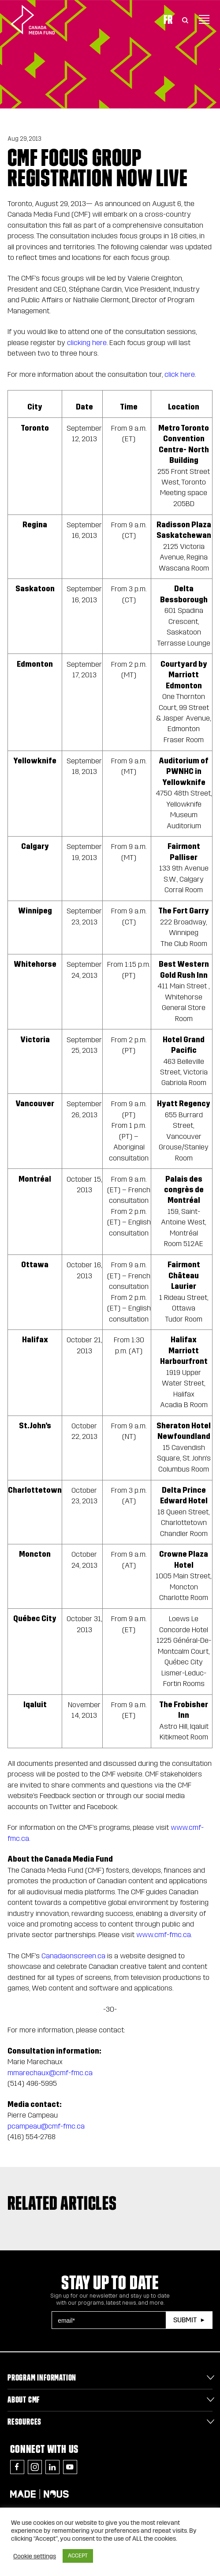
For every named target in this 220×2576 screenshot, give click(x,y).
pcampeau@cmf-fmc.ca (46, 2126)
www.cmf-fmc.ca (163, 1934)
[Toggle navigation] (204, 19)
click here (179, 374)
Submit (185, 2320)
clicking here (87, 342)
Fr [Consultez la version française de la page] (168, 19)
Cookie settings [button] (34, 2556)
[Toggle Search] (185, 19)
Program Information (41, 2377)
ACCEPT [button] (78, 2555)
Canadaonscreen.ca (73, 1955)
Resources (24, 2421)
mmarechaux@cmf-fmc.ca (50, 2072)
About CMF (23, 2399)
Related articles (62, 2203)
